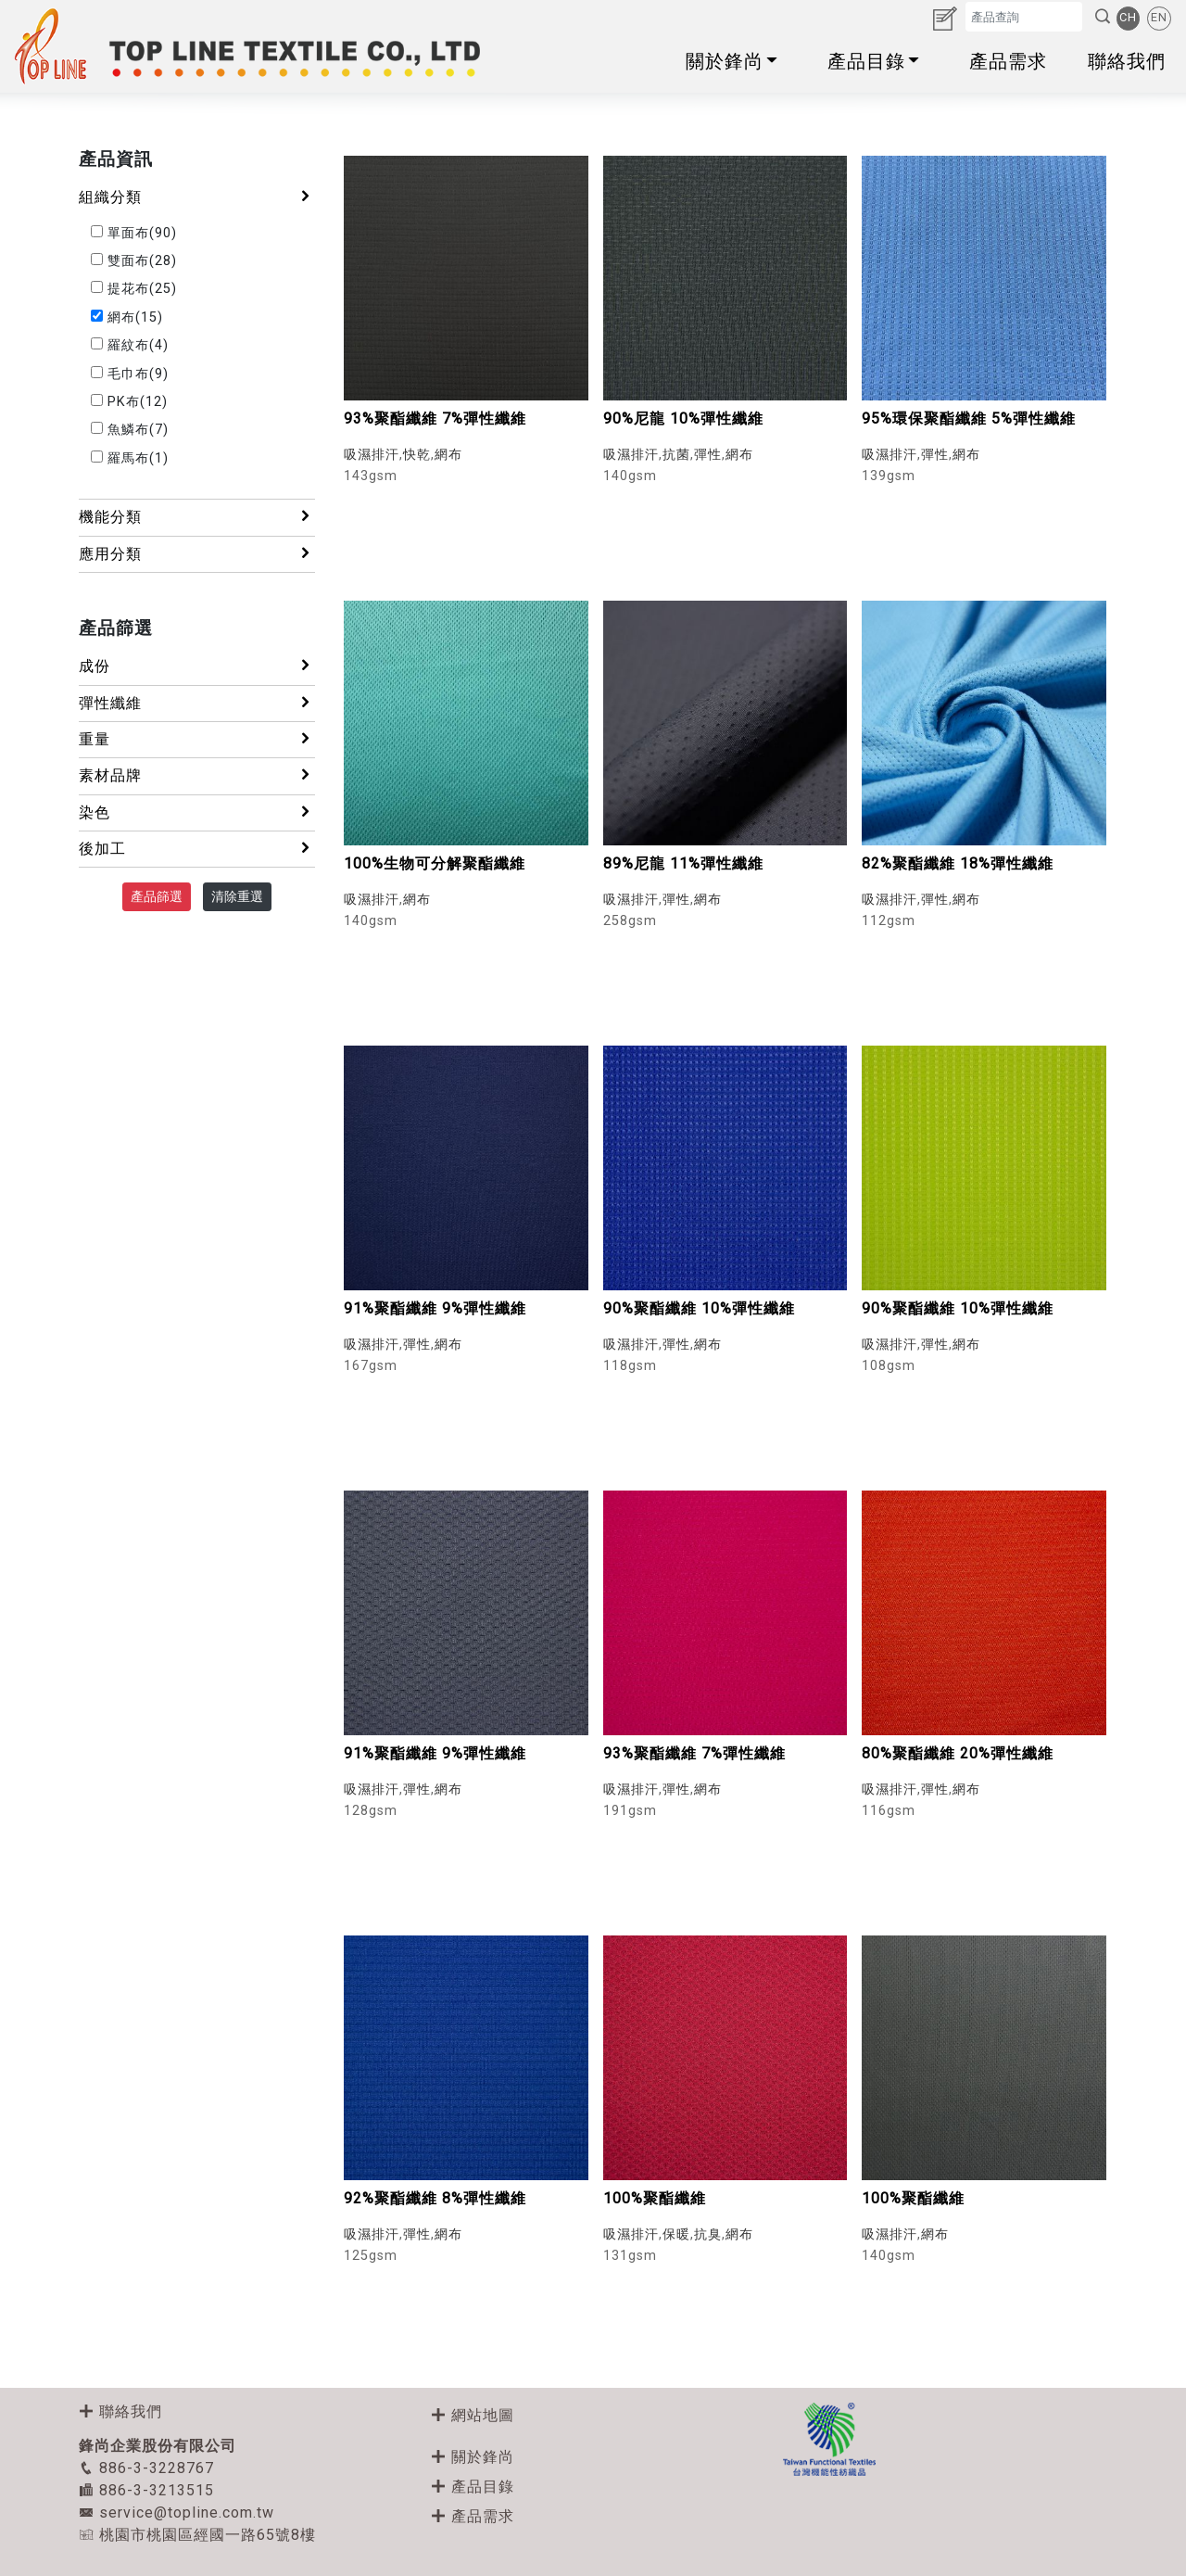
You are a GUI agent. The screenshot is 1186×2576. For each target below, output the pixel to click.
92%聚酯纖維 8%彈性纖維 (435, 2198)
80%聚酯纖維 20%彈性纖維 (958, 1753)
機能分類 (197, 516)
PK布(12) (129, 402)
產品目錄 (877, 60)
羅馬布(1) (130, 458)
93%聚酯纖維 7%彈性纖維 (435, 418)
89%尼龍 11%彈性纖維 (683, 863)
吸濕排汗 (371, 455)
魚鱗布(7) (130, 430)
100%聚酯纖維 (654, 2198)
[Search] (1024, 16)
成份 (197, 665)
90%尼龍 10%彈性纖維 (683, 418)
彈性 (708, 455)
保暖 (676, 2234)
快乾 (417, 455)
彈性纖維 (197, 702)
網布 (448, 455)
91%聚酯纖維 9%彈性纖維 (435, 1308)
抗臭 (708, 2234)
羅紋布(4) (130, 345)
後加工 (197, 848)
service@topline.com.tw (176, 2512)
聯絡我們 (1127, 61)
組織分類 (197, 196)
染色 (197, 812)
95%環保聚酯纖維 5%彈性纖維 (969, 418)
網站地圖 (472, 2415)
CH (1128, 17)
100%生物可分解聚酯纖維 (434, 863)
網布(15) (127, 317)
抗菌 (676, 455)
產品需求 (1008, 61)
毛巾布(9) (130, 374)
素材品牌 (197, 775)
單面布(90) (134, 233)
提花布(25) (134, 289)
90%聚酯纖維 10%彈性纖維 (699, 1308)
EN (1159, 17)
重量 (197, 739)
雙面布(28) (134, 261)
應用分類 (197, 553)
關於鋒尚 (736, 60)
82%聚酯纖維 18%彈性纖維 (958, 863)
